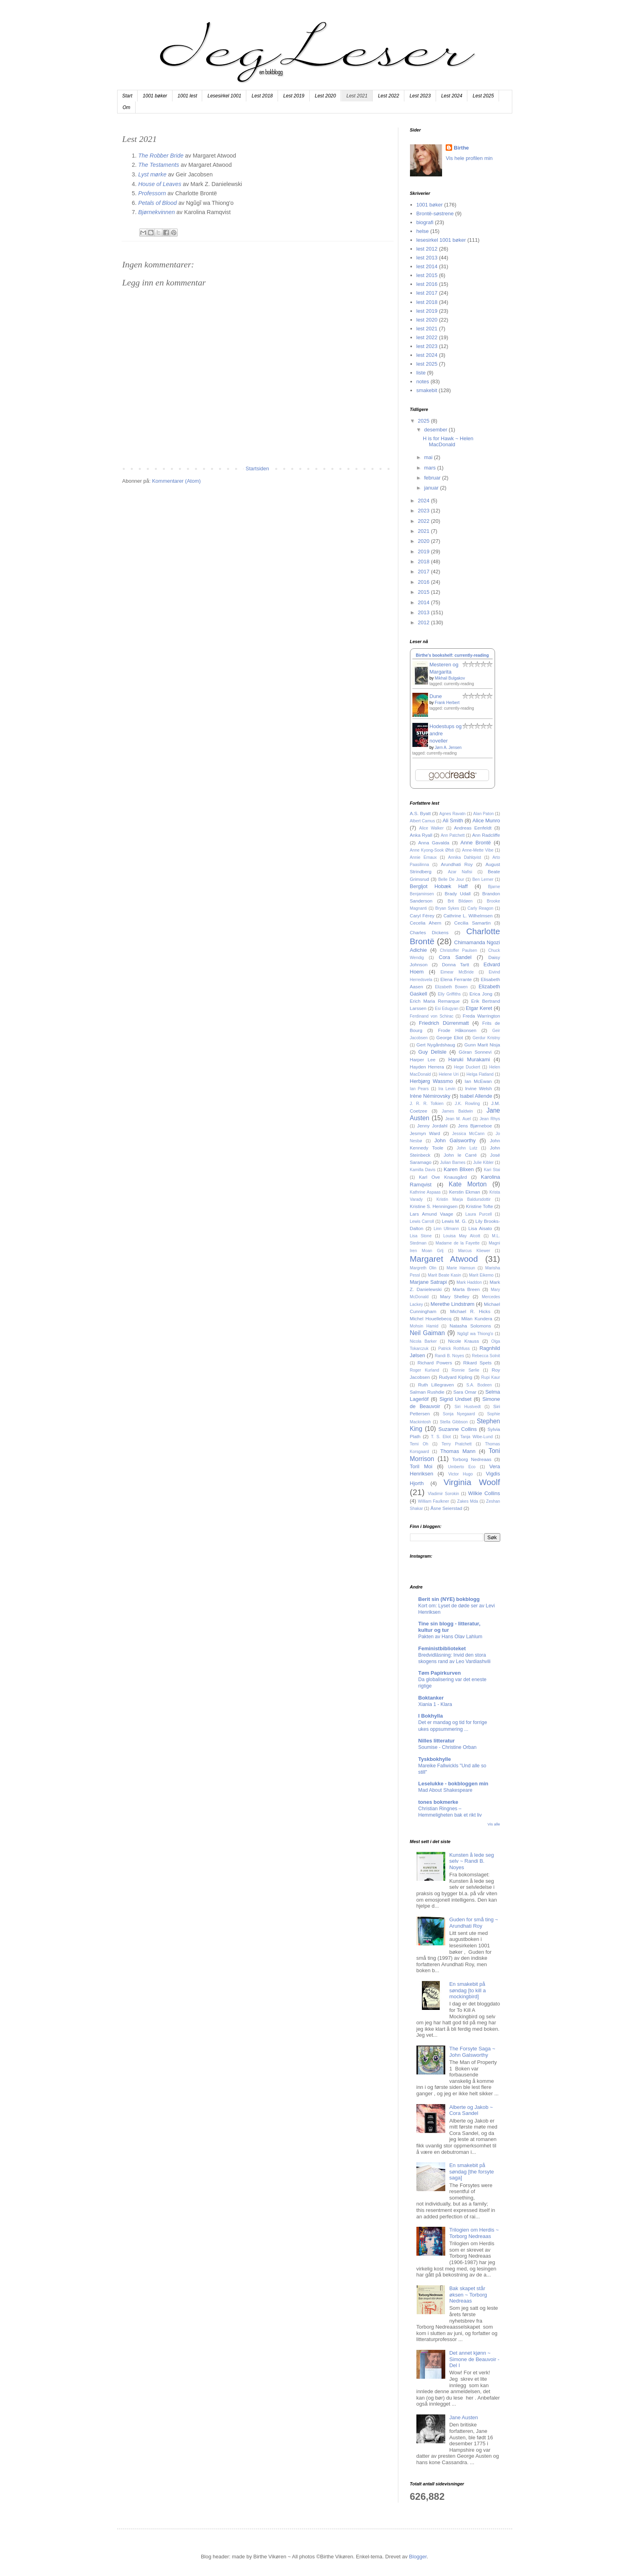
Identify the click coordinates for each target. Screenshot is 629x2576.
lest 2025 (427, 364)
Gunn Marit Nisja (482, 1044)
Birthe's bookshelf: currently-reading (452, 655)
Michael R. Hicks (470, 1311)
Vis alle (493, 1824)
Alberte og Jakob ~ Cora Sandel (471, 2110)
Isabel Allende (476, 1096)
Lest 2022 (388, 96)
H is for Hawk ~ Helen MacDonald (448, 441)
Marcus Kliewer (474, 1251)
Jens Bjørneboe (475, 1125)
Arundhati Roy (457, 864)
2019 (424, 551)
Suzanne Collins (457, 1429)
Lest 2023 (420, 96)
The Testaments (158, 165)
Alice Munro (486, 821)
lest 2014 (427, 266)
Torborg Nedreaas (471, 1459)
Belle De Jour (451, 879)
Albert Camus (422, 821)
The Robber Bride (161, 155)
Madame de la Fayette (458, 1243)
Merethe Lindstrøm (452, 1304)
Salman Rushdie (427, 1391)
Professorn (152, 193)
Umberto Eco (462, 1467)
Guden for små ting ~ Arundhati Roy (473, 1922)
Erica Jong (480, 993)
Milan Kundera (476, 1318)
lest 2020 (427, 320)
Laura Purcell (478, 1214)
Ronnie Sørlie (465, 1370)
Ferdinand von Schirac (432, 1016)
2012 (424, 622)
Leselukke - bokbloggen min (453, 1784)
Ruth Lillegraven (436, 1384)
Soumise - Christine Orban (447, 1747)
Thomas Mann (457, 1451)
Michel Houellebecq (431, 1318)
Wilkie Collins (484, 1493)
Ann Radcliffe (486, 835)
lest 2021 (427, 329)
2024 (424, 501)
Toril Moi (421, 1466)
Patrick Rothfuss (454, 1348)
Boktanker (431, 1698)
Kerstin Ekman (464, 1191)
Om (126, 107)
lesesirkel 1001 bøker (441, 240)
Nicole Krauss (463, 1341)
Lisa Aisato (480, 1228)
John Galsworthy (455, 1140)
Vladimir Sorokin (443, 1493)
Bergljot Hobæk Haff (439, 886)
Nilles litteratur (436, 1741)
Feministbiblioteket (442, 1648)
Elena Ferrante (456, 979)
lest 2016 (427, 284)
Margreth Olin (423, 1268)
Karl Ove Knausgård (443, 1177)
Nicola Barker (423, 1341)
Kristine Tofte (479, 1206)
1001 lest (187, 96)
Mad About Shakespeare (445, 1790)
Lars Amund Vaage (431, 1213)
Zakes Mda (467, 1501)
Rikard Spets (477, 1362)
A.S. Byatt (420, 813)
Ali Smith (452, 821)
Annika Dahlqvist (464, 857)
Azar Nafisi (460, 872)
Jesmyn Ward (425, 1133)
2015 (424, 592)
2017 (424, 572)
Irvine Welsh (478, 1088)
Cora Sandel (455, 957)
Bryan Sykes (447, 908)
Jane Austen (463, 2417)
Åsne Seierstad (446, 1508)
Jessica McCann (468, 1133)
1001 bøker (155, 96)
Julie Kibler (483, 1162)
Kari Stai (492, 1170)
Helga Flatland (480, 1074)
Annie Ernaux (423, 857)
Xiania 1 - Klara (435, 1704)
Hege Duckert (467, 1067)
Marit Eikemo (481, 1275)
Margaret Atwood (444, 1258)
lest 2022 (427, 337)
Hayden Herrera (427, 1066)
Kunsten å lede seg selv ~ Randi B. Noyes (471, 1861)
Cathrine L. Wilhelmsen (468, 915)
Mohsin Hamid (424, 1326)
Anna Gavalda (434, 842)
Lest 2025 (483, 96)
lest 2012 (427, 249)
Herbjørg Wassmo (431, 1081)
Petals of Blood (158, 203)
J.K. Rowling (467, 1103)
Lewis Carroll (422, 1221)
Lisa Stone (421, 1236)
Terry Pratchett (457, 1444)
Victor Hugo (460, 1474)
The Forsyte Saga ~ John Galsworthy (472, 2052)
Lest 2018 (262, 96)
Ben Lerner (482, 879)
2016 (424, 582)
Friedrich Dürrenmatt (444, 1023)
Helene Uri (449, 1074)
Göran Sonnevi (475, 1051)
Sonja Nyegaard (459, 1414)
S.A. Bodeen (478, 1385)
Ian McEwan (478, 1081)
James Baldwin (457, 1111)
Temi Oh (419, 1444)
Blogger (418, 2557)
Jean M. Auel (458, 1119)
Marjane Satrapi (428, 1282)
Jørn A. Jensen (448, 747)
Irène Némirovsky (430, 1096)
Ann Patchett (453, 835)
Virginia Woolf (472, 1482)
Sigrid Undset (455, 1399)
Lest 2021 (356, 96)
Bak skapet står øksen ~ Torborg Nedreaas (468, 2294)
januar (432, 488)
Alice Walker (431, 828)
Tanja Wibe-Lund (477, 1437)
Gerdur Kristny (486, 1038)
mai (429, 457)
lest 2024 (427, 355)
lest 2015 (427, 275)
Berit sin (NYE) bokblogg (449, 1599)
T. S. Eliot (440, 1437)
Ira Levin (447, 1089)
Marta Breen (466, 1289)
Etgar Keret (479, 1008)
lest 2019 (427, 311)
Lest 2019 (293, 96)
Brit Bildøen (460, 901)
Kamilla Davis (423, 1170)
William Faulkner (433, 1501)
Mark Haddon (469, 1282)
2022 (424, 521)
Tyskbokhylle (434, 1759)
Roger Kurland (424, 1370)
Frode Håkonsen (457, 1030)
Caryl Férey (422, 915)
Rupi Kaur (490, 1377)
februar (433, 478)
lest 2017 (427, 293)
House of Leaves (159, 184)
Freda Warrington (481, 1015)
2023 (424, 511)
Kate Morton (467, 1184)
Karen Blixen (459, 1169)
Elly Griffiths (449, 994)
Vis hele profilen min (469, 158)
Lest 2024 (452, 96)
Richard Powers (435, 1362)
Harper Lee (423, 1059)
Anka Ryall (421, 835)
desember (436, 430)
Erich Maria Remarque (435, 1001)
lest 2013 (427, 258)
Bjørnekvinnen (156, 212)
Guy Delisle (432, 1052)
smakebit (426, 390)
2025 (424, 421)
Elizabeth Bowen (451, 987)
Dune (436, 696)
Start (127, 96)
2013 (424, 612)
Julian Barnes (452, 1162)
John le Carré (460, 1154)
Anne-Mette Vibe (477, 850)
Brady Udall (457, 893)
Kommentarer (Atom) (176, 481)
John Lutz (467, 1148)
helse (422, 231)
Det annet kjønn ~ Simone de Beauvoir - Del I (474, 2359)
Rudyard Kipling (455, 1377)
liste (421, 373)
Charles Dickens (429, 932)
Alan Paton (483, 813)
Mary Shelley (454, 1296)
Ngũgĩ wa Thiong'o (475, 1334)
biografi (425, 222)
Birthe (461, 148)
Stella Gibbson (454, 1422)
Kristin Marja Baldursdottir (463, 1199)
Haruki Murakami (469, 1059)
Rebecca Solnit (486, 1356)
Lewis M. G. (454, 1221)
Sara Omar (465, 1391)
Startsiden (257, 468)
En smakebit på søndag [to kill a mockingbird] (467, 1990)
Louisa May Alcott (461, 1236)
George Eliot (449, 1037)
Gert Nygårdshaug (435, 1044)
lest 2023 (427, 346)
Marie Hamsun (460, 1268)
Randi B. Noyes (449, 1356)
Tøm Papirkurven (439, 1673)
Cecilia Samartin (472, 922)
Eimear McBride (457, 972)
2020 (424, 541)
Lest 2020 (325, 96)
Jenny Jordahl (432, 1125)
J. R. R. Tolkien (427, 1103)
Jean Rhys (490, 1119)
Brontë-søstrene (435, 213)
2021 (424, 531)
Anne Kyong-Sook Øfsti (432, 850)
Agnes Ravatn (452, 813)
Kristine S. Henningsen (434, 1206)
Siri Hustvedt (468, 1406)
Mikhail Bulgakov (450, 678)
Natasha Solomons (470, 1325)
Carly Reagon (480, 908)
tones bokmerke (438, 1802)
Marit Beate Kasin (444, 1275)
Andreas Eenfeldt (472, 827)
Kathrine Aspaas (425, 1192)
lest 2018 (427, 302)
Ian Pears (419, 1089)
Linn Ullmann (446, 1228)
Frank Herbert (447, 702)
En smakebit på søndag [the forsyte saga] (471, 2171)
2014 (424, 602)
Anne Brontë (476, 843)
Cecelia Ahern (426, 922)
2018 (424, 562)
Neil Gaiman (427, 1332)
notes (422, 381)
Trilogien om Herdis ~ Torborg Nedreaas (474, 2233)
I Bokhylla (430, 1716)
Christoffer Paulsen (458, 950)
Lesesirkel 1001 (224, 96)
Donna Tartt (455, 964)
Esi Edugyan (446, 1008)
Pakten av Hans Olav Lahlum (450, 1636)
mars (430, 468)
